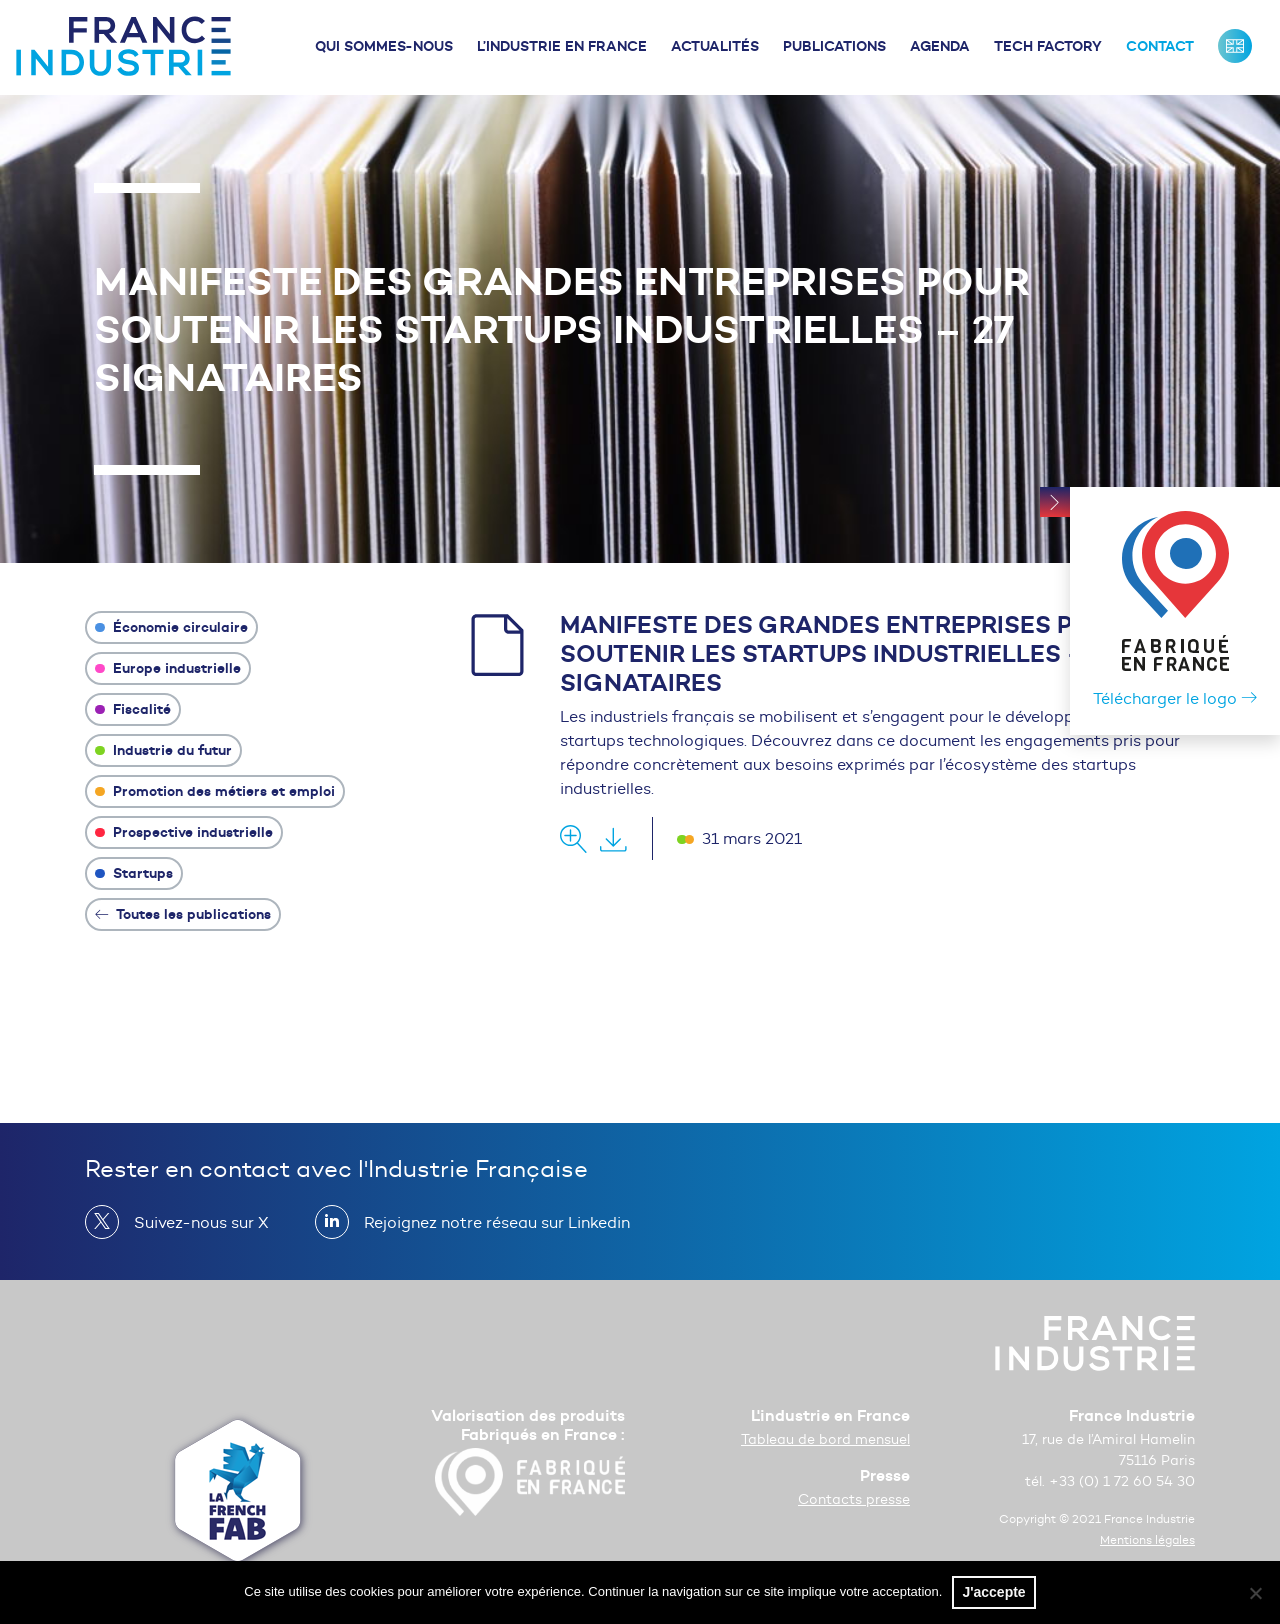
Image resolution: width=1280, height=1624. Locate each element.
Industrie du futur (163, 750)
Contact (1160, 46)
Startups (134, 873)
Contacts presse (854, 1499)
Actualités (715, 46)
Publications (834, 46)
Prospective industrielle (184, 832)
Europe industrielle (168, 668)
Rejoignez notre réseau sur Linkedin (489, 1222)
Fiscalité (133, 709)
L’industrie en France (562, 46)
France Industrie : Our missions (1235, 46)
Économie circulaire (171, 627)
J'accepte (993, 1592)
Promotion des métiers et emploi (215, 791)
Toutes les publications (183, 914)
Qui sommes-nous (384, 46)
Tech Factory (1048, 46)
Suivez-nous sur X (193, 1222)
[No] (1255, 1593)
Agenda (940, 46)
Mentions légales (1147, 1539)
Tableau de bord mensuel (825, 1439)
